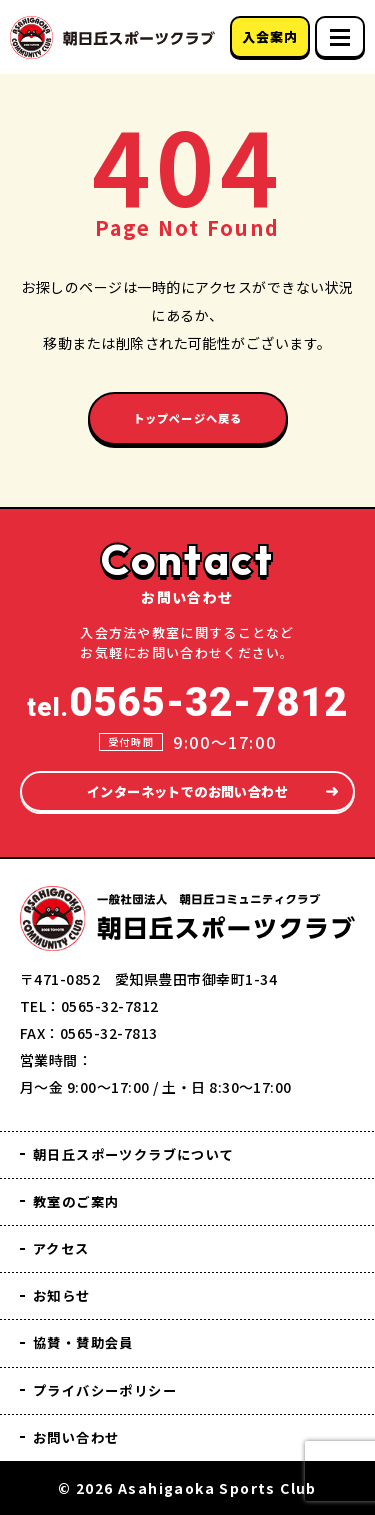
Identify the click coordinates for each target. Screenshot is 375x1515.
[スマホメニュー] (340, 37)
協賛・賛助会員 (91, 1338)
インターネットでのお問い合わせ (187, 777)
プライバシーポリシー (116, 1387)
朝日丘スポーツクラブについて (149, 1142)
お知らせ (66, 1289)
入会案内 (269, 36)
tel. (187, 688)
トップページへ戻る (187, 421)
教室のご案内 (83, 1191)
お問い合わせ (83, 1436)
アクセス (65, 1240)
